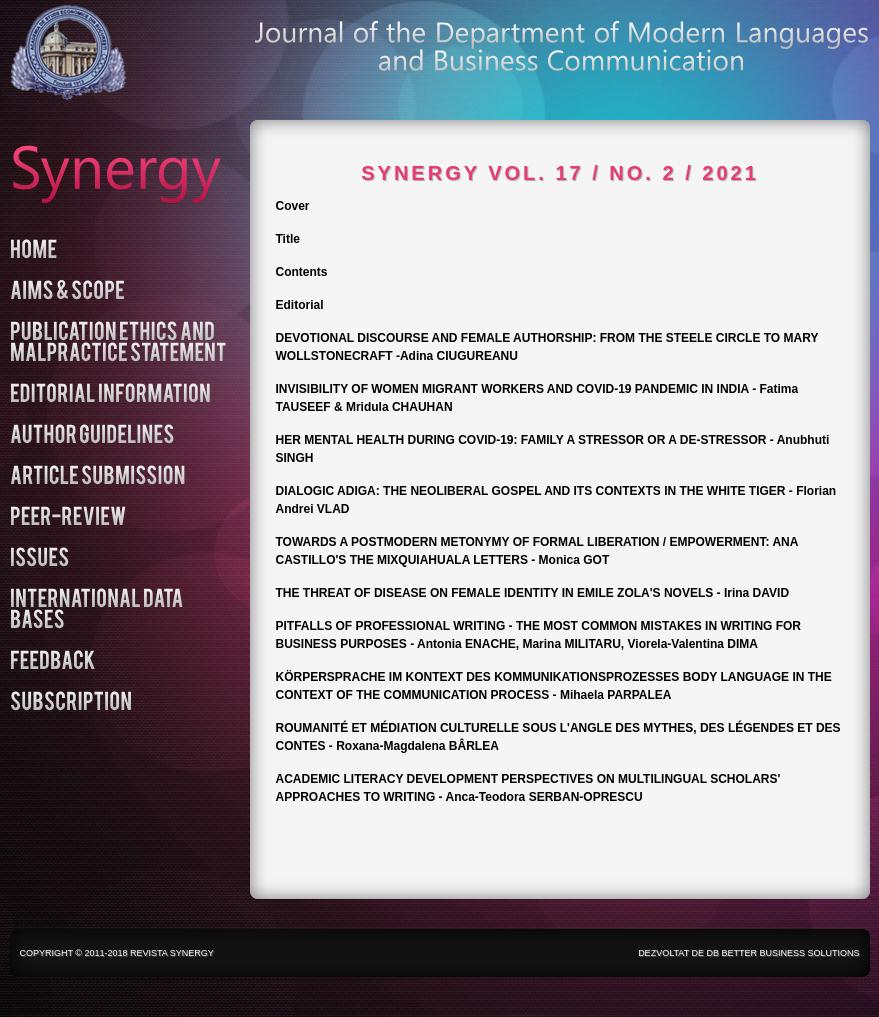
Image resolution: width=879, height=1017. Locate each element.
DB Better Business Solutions (782, 953)
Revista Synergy (172, 953)
